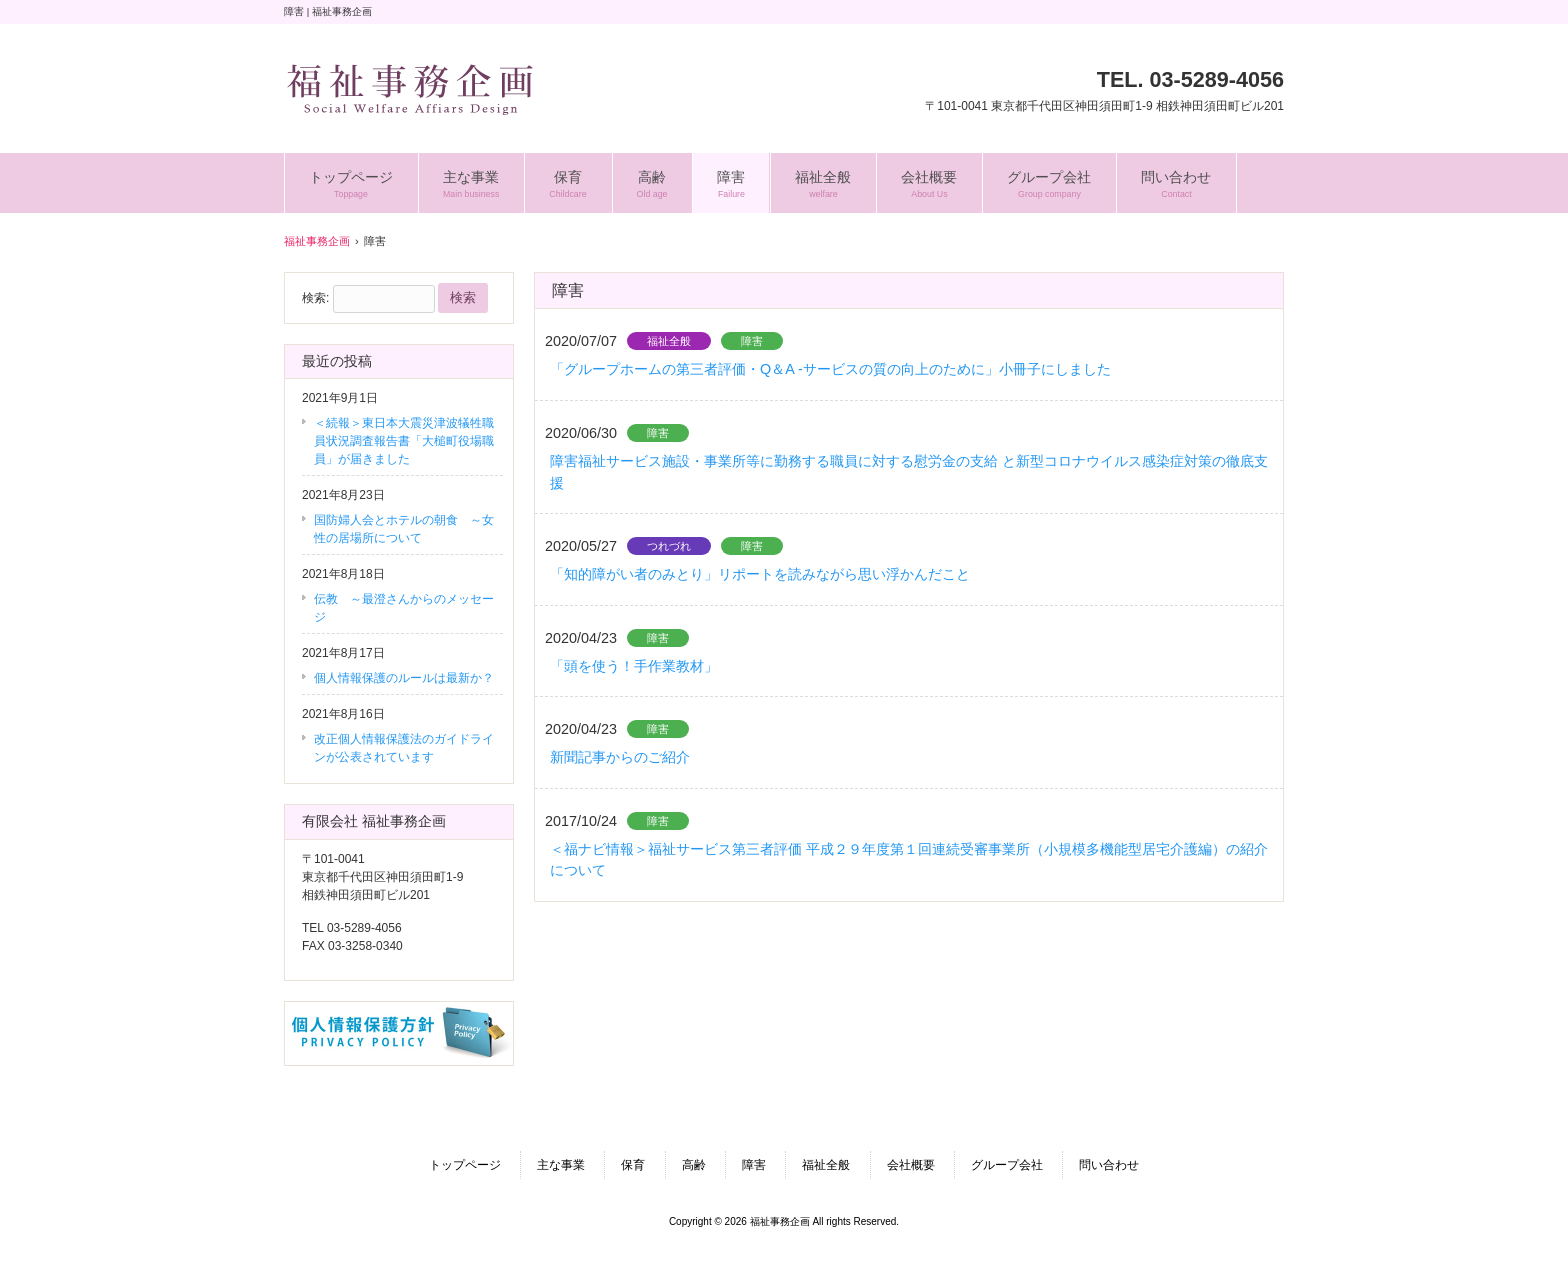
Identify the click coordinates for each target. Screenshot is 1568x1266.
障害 (752, 341)
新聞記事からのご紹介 (620, 757)
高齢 (694, 1165)
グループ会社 (1007, 1165)
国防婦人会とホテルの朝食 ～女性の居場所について (404, 529)
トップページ (465, 1165)
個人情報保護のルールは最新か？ (404, 678)
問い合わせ (1109, 1165)
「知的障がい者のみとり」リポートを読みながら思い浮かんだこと (760, 574)
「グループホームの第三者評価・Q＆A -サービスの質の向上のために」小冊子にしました (830, 369)
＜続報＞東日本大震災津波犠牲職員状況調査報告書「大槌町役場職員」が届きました (404, 441)
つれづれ (669, 546)
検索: (315, 298)
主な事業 (561, 1165)
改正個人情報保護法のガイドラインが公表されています (404, 748)
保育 (633, 1165)
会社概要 (911, 1165)
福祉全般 (669, 341)
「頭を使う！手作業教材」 (634, 666)
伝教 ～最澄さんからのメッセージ (404, 608)
